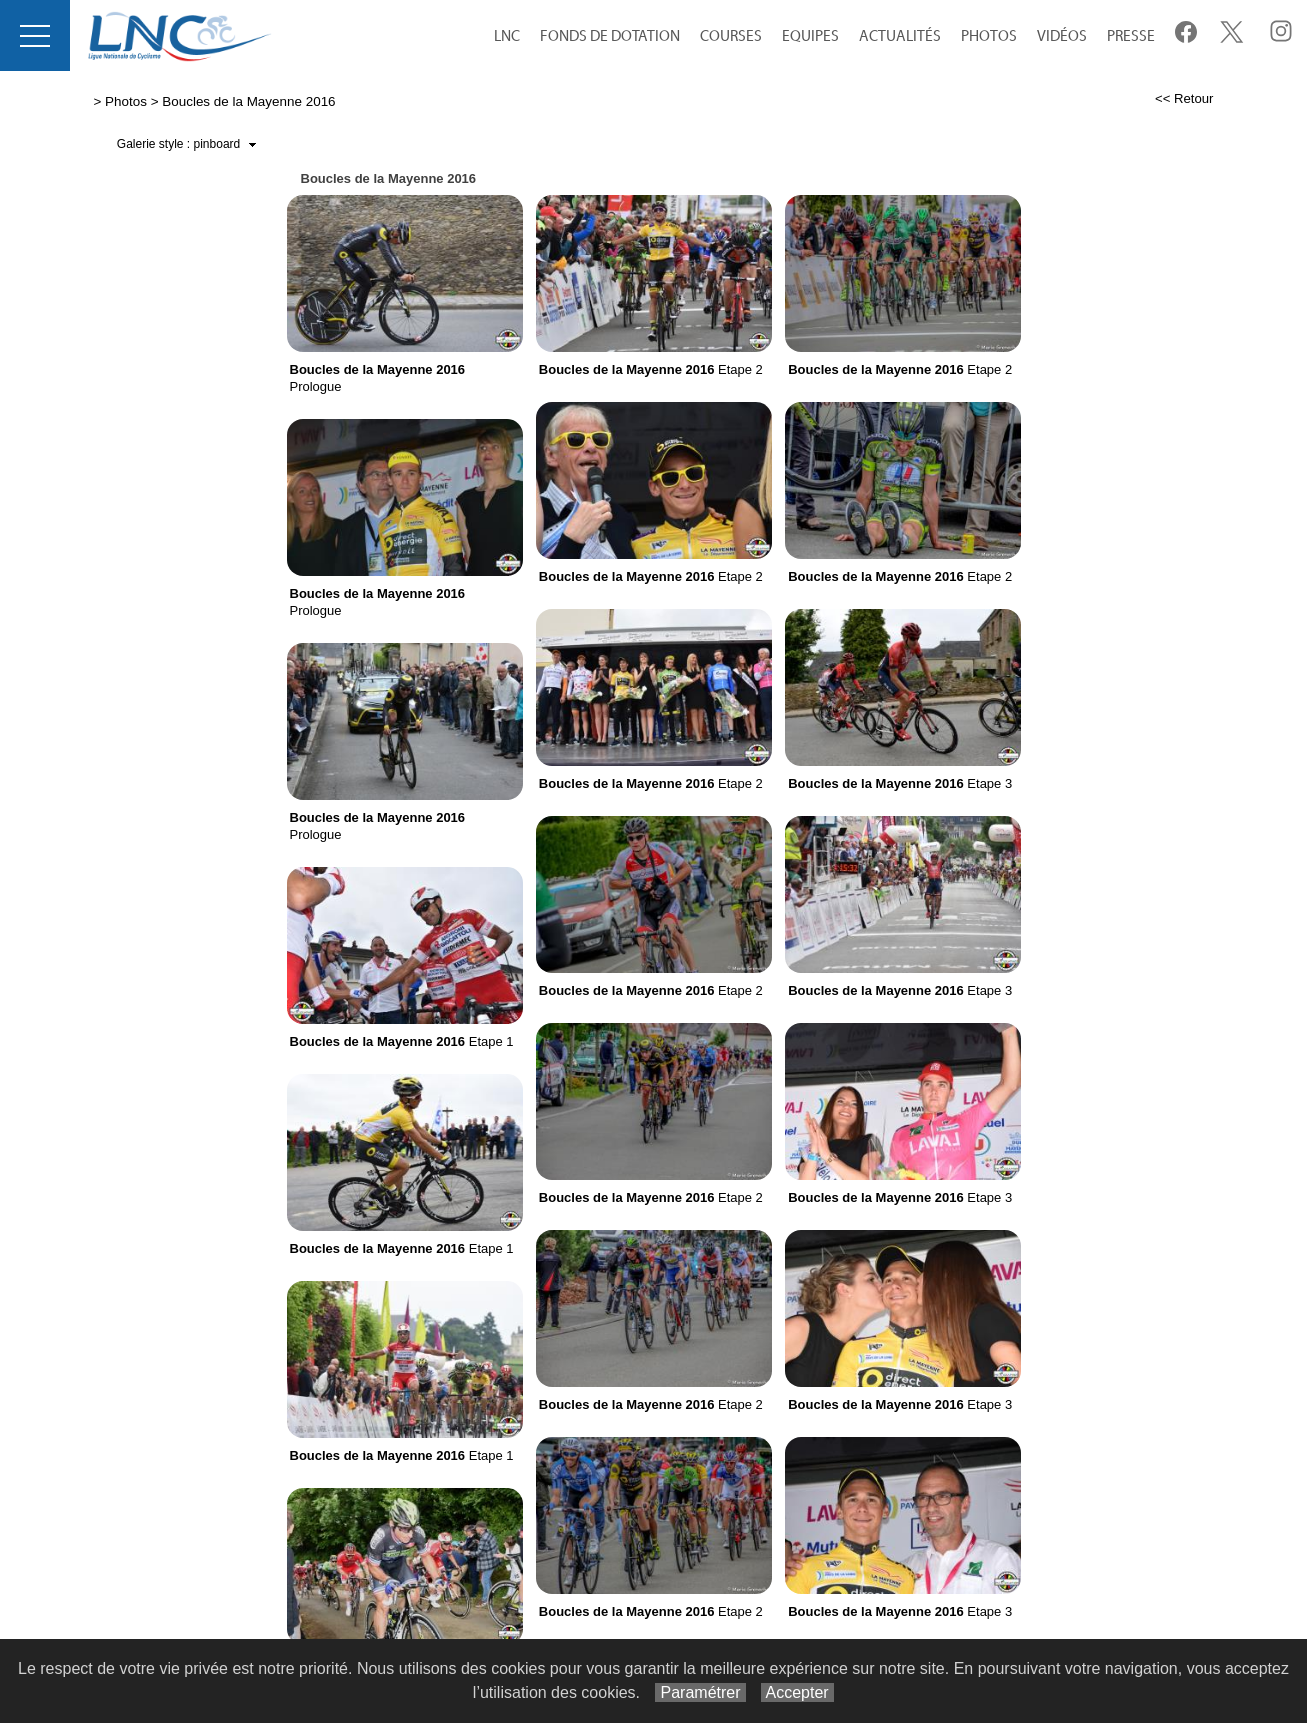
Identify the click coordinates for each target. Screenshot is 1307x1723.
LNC (507, 36)
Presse (1131, 36)
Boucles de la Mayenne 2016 (248, 101)
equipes (810, 36)
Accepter (797, 1692)
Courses (731, 36)
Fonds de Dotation (610, 36)
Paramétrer (700, 1692)
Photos (989, 36)
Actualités (900, 36)
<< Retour (1184, 98)
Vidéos (1062, 36)
